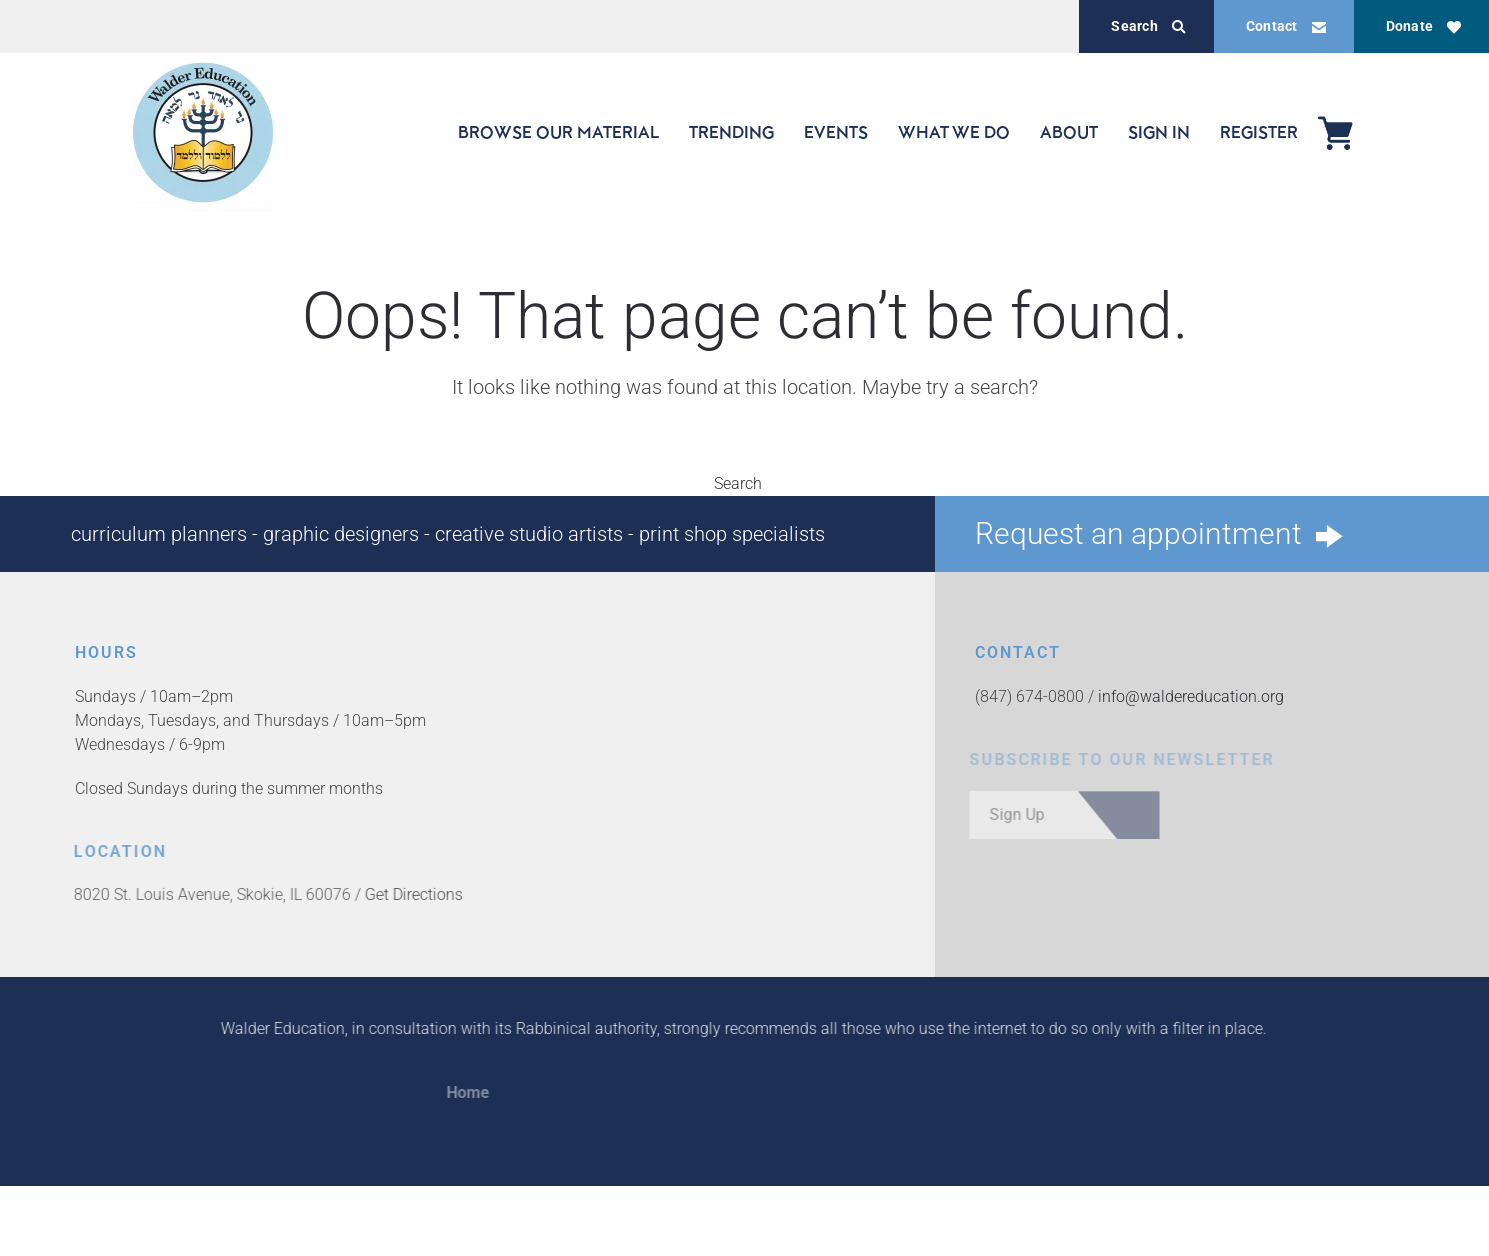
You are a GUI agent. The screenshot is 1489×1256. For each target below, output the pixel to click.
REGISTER (1259, 132)
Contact (1286, 26)
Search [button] (745, 483)
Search (1148, 26)
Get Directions (409, 894)
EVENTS (836, 132)
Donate (1423, 26)
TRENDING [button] (731, 132)
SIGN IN (1159, 132)
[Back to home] (203, 132)
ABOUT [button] (1069, 132)
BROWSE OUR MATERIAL (558, 132)
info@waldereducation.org (1191, 696)
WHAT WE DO (954, 132)
